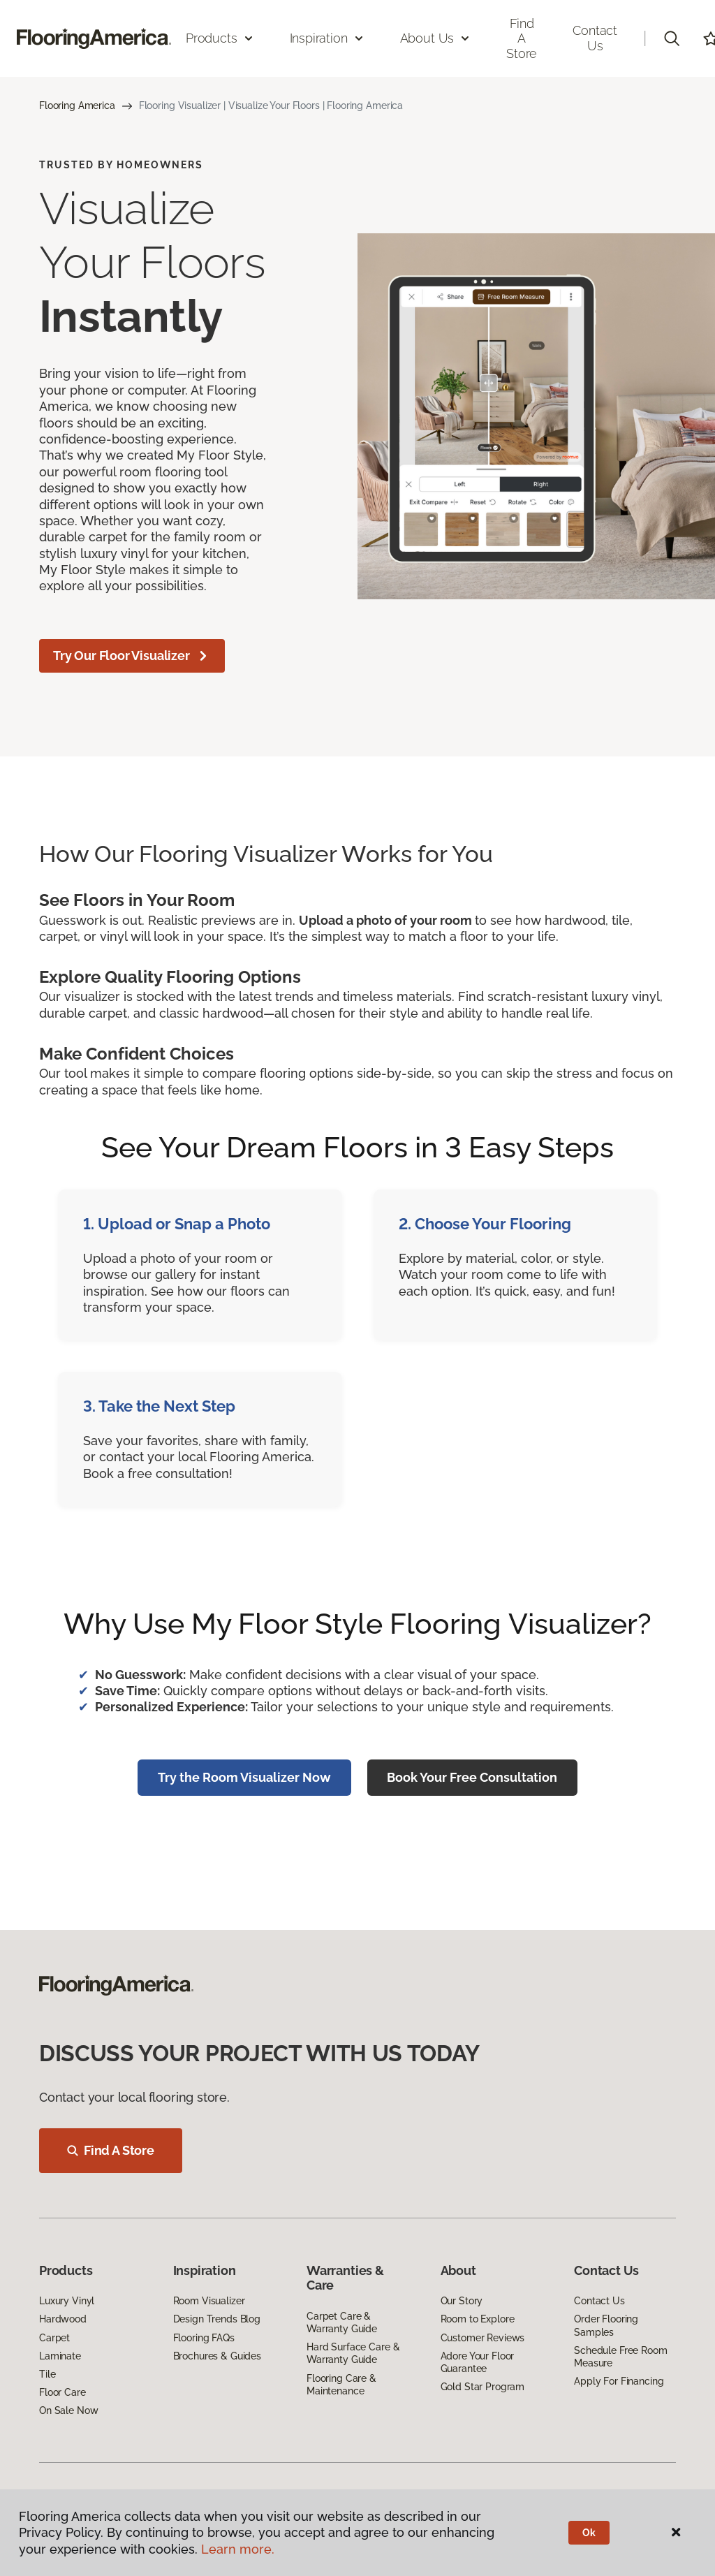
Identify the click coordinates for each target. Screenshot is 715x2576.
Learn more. (237, 2549)
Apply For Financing (618, 2381)
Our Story (462, 2300)
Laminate (60, 2356)
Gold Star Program (483, 2386)
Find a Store (521, 38)
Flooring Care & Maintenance (341, 2384)
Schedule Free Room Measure (620, 2357)
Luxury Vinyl (66, 2300)
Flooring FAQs (204, 2337)
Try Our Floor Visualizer (132, 656)
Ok (589, 2532)
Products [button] (220, 38)
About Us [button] (435, 38)
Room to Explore (478, 2319)
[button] (672, 38)
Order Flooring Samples (606, 2325)
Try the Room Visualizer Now (244, 1777)
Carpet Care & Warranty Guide (342, 2322)
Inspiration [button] (327, 38)
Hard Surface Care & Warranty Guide (353, 2353)
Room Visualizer (209, 2300)
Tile (47, 2374)
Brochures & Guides (217, 2356)
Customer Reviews (483, 2337)
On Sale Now (68, 2410)
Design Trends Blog (216, 2319)
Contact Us (595, 38)
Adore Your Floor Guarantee (478, 2362)
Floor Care (62, 2392)
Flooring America (77, 105)
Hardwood (63, 2319)
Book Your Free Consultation (472, 1777)
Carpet (54, 2337)
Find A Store (110, 2150)
